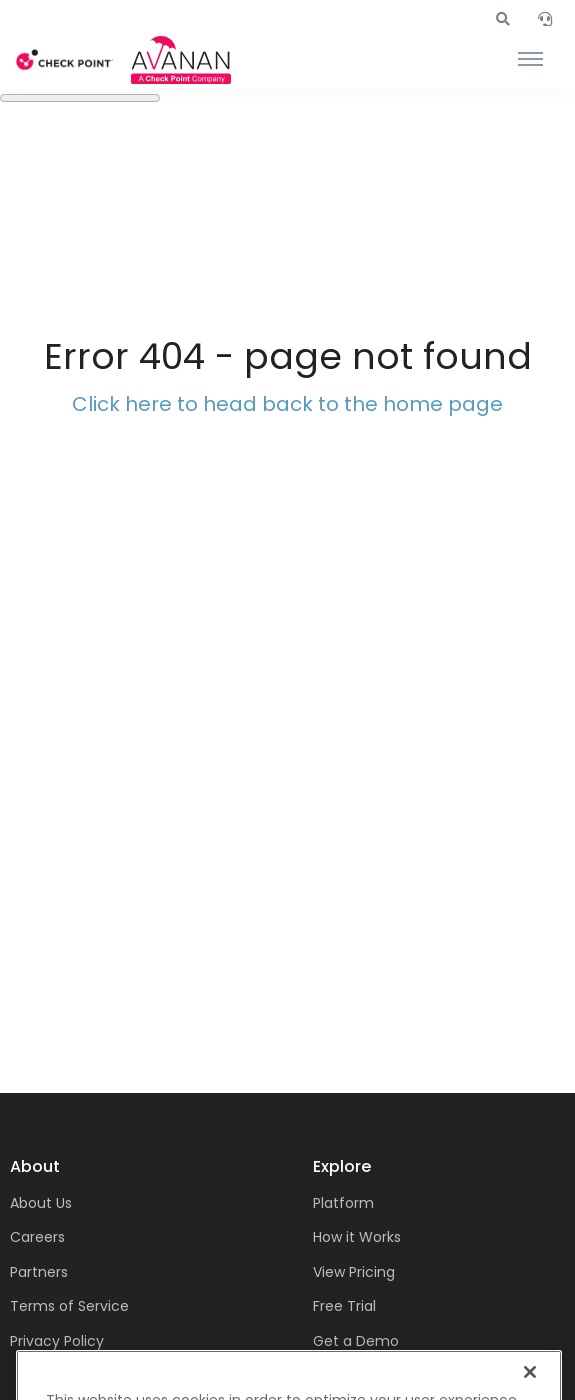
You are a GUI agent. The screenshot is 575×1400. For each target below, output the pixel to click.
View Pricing (354, 1272)
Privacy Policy (57, 1341)
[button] (503, 19)
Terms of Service (69, 1306)
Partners (39, 1272)
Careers (37, 1237)
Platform (343, 1203)
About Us (41, 1203)
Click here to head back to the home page (287, 404)
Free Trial (344, 1306)
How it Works (357, 1237)
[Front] (65, 60)
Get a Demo (356, 1341)
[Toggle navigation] (530, 60)
